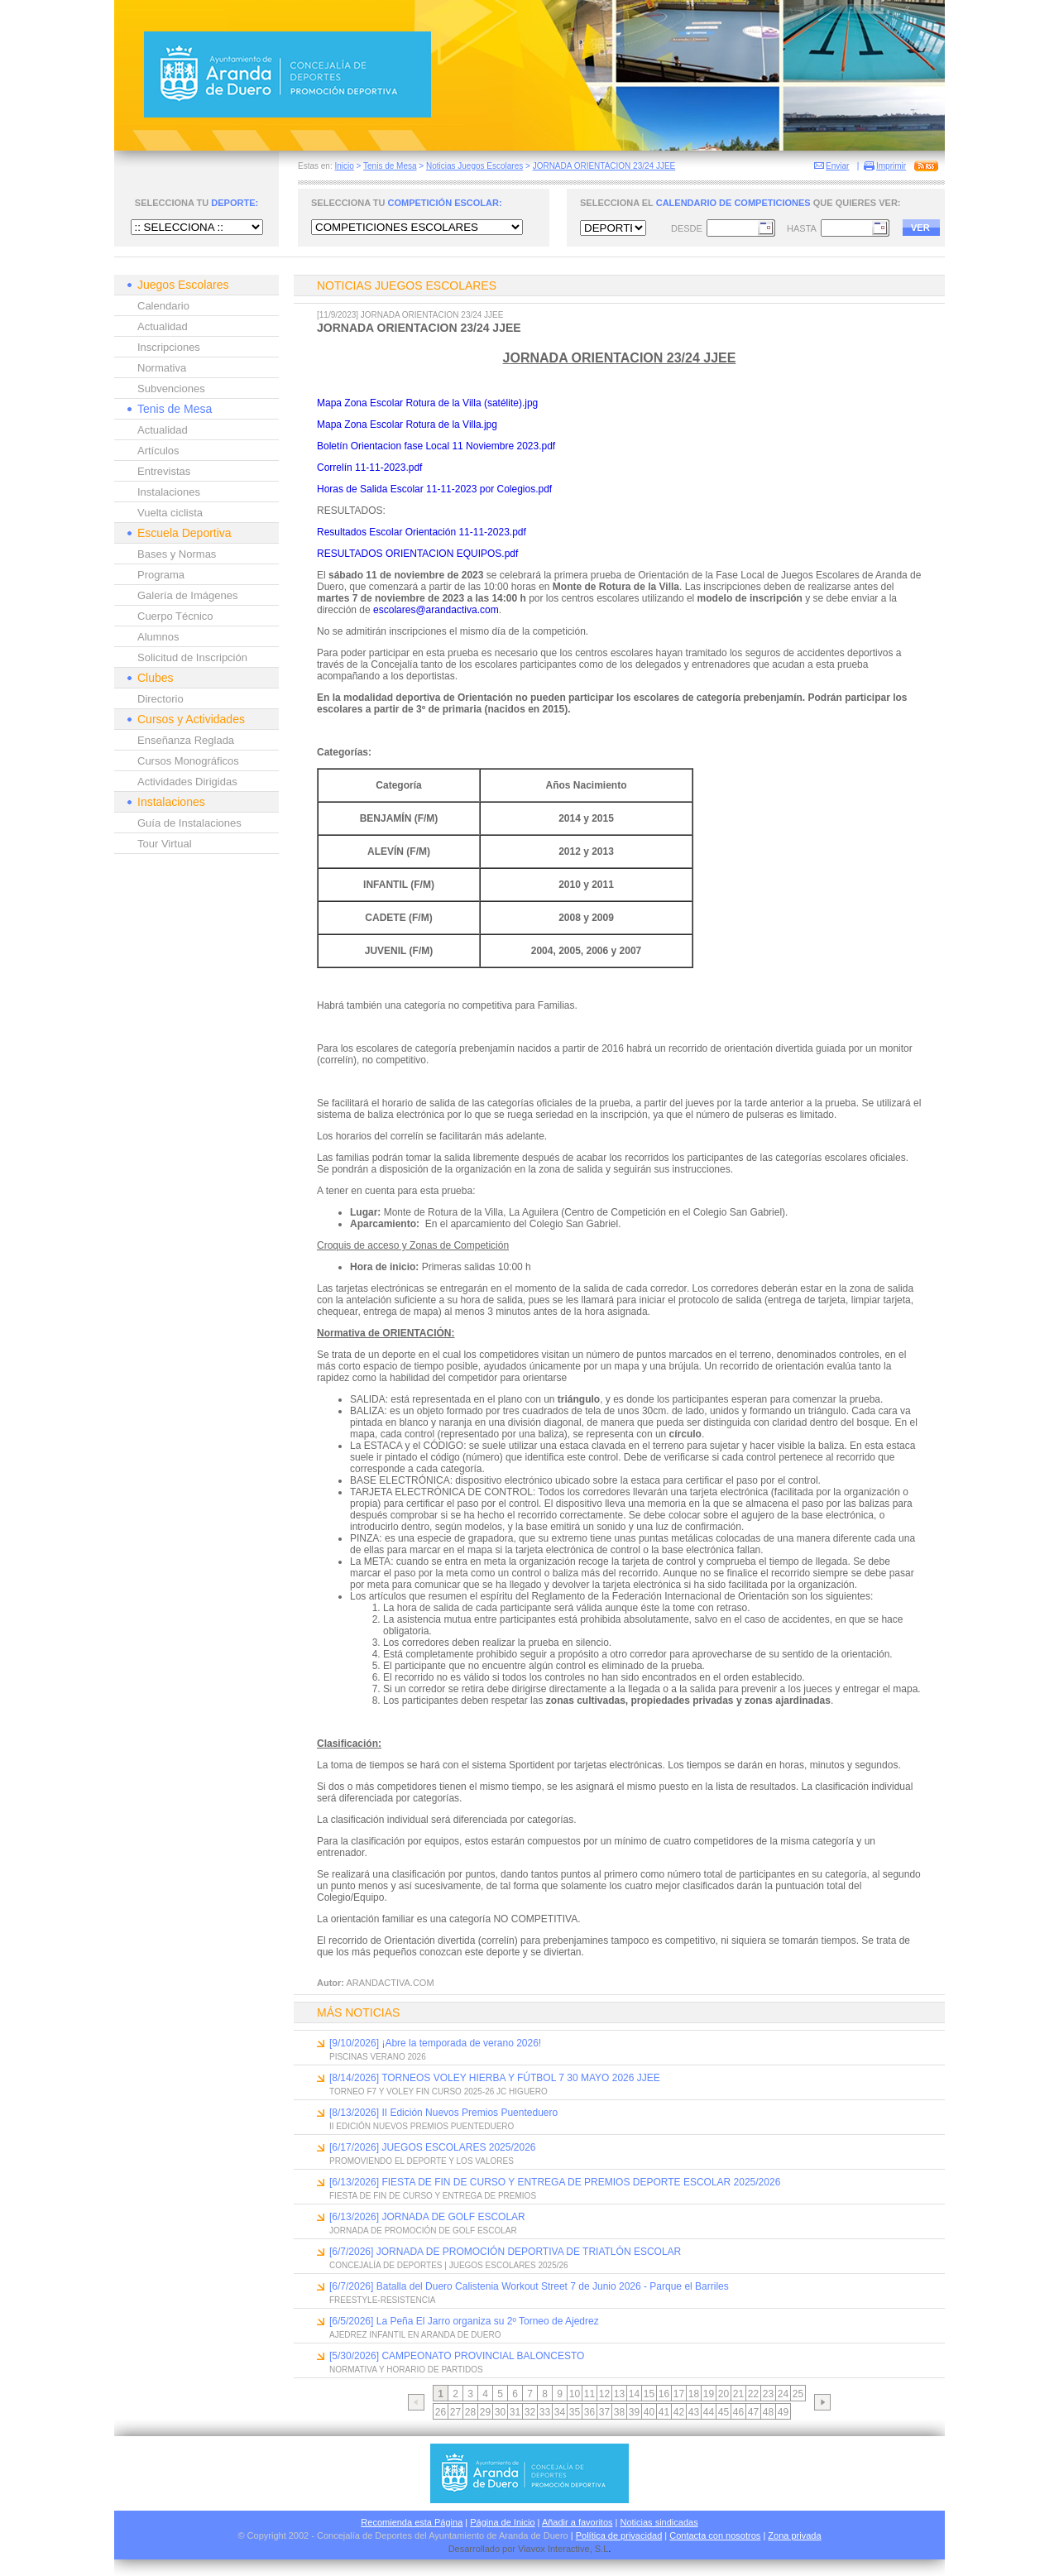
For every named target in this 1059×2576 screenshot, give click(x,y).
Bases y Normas (176, 554)
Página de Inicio (502, 2522)
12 (604, 2394)
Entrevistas (163, 471)
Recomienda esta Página (411, 2522)
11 (589, 2394)
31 (515, 2412)
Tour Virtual (164, 843)
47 (753, 2412)
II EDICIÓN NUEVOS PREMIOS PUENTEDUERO (421, 2126)
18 (693, 2394)
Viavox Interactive (554, 2549)
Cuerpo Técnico (175, 616)
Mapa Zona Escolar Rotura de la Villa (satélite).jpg (427, 403)
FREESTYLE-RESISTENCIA (382, 2300)
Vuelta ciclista (170, 512)
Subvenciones (171, 388)
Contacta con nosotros (714, 2535)
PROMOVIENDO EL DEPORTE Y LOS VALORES (421, 2161)
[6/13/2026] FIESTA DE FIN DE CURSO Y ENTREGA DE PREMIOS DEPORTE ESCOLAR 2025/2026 (554, 2182)
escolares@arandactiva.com (436, 610)
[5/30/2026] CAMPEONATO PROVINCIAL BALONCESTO (456, 2356)
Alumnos (158, 637)
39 (634, 2412)
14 (634, 2394)
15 (649, 2394)
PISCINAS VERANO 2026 (377, 2056)
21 (738, 2394)
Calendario (163, 306)
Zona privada (794, 2535)
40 (649, 2412)
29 (485, 2412)
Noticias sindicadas (659, 2522)
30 (500, 2412)
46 (738, 2412)
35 (574, 2412)
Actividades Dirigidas (187, 781)
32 (530, 2412)
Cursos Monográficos (188, 761)
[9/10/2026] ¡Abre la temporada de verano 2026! (435, 2043)
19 (708, 2394)
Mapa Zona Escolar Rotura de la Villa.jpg (407, 424)
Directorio (160, 699)
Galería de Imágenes (187, 595)
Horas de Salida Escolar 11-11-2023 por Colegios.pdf (434, 489)
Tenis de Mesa (389, 165)
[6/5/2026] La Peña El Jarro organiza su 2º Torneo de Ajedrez (464, 2321)
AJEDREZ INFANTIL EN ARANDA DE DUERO (415, 2334)
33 (544, 2412)
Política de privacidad (619, 2535)
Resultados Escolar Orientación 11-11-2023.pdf (421, 532)
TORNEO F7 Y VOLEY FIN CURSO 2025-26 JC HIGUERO (438, 2091)
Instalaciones (168, 492)
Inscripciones (168, 347)
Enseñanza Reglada (185, 740)
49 (783, 2412)
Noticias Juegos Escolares (474, 165)
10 (574, 2394)
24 (783, 2394)
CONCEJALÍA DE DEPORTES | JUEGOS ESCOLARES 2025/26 (448, 2265)
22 (753, 2394)
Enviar (837, 165)
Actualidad (162, 326)
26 (440, 2412)
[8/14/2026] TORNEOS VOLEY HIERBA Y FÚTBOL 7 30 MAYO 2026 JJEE (494, 2078)
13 (619, 2394)
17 (678, 2394)
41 (664, 2412)
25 (798, 2394)
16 (664, 2394)
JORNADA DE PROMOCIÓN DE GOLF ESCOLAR (423, 2230)
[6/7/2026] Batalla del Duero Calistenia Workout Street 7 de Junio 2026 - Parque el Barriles (529, 2286)
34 (559, 2412)
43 (693, 2412)
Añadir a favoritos (577, 2522)
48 (768, 2412)
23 (768, 2394)
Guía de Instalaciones (189, 823)
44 (708, 2412)
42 (678, 2412)
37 (604, 2412)
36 (589, 2412)
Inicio (343, 165)
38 (619, 2412)
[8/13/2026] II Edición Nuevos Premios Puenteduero (443, 2112)
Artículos (158, 450)
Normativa (161, 368)
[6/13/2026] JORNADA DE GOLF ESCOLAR (427, 2217)
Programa (160, 574)
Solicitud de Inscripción (192, 657)
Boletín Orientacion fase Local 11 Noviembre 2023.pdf (436, 446)
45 (723, 2412)
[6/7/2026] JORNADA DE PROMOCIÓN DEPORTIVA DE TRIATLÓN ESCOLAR (505, 2251)
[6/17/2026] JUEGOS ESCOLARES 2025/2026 (432, 2147)
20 (723, 2394)
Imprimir (891, 165)
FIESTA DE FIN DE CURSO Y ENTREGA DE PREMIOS (432, 2195)
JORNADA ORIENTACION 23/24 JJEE (604, 165)
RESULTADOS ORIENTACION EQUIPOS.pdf (417, 553)
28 (470, 2412)
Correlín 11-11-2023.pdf (369, 467)
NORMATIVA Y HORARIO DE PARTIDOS (406, 2369)
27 (455, 2412)
